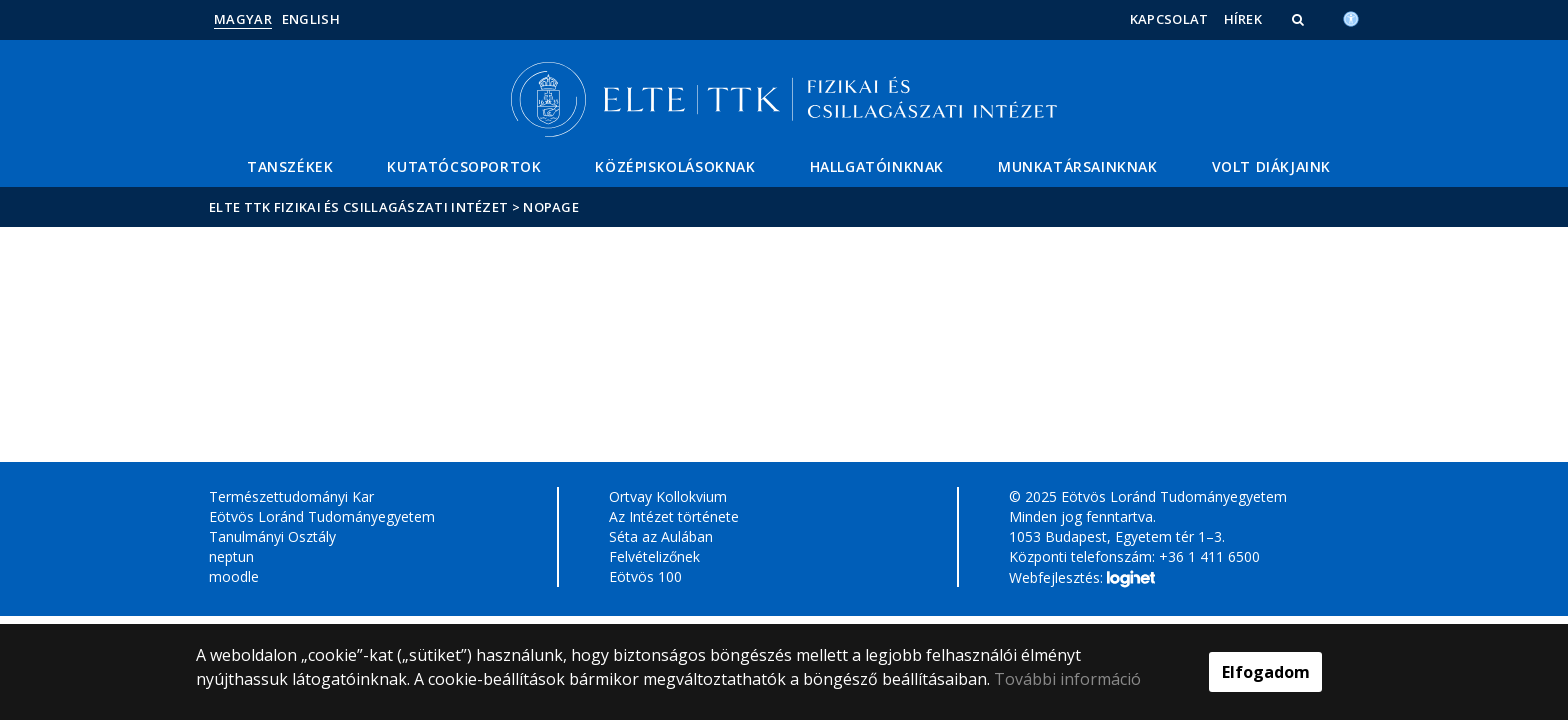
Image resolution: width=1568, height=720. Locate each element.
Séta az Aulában (661, 536)
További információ (1067, 679)
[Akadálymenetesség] (1351, 17)
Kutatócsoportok (464, 166)
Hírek (1243, 19)
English (311, 19)
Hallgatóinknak (877, 166)
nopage (551, 207)
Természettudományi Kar (291, 496)
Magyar (243, 19)
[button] (1300, 19)
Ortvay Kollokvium (668, 496)
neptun (231, 556)
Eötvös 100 (645, 576)
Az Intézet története (674, 516)
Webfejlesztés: (1082, 579)
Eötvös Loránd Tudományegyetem (322, 516)
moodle (234, 576)
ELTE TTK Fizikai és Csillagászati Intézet (358, 207)
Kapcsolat (1169, 19)
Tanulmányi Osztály (272, 536)
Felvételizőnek (654, 556)
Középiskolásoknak (675, 166)
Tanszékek (290, 166)
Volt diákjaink (1271, 166)
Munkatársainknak (1078, 166)
